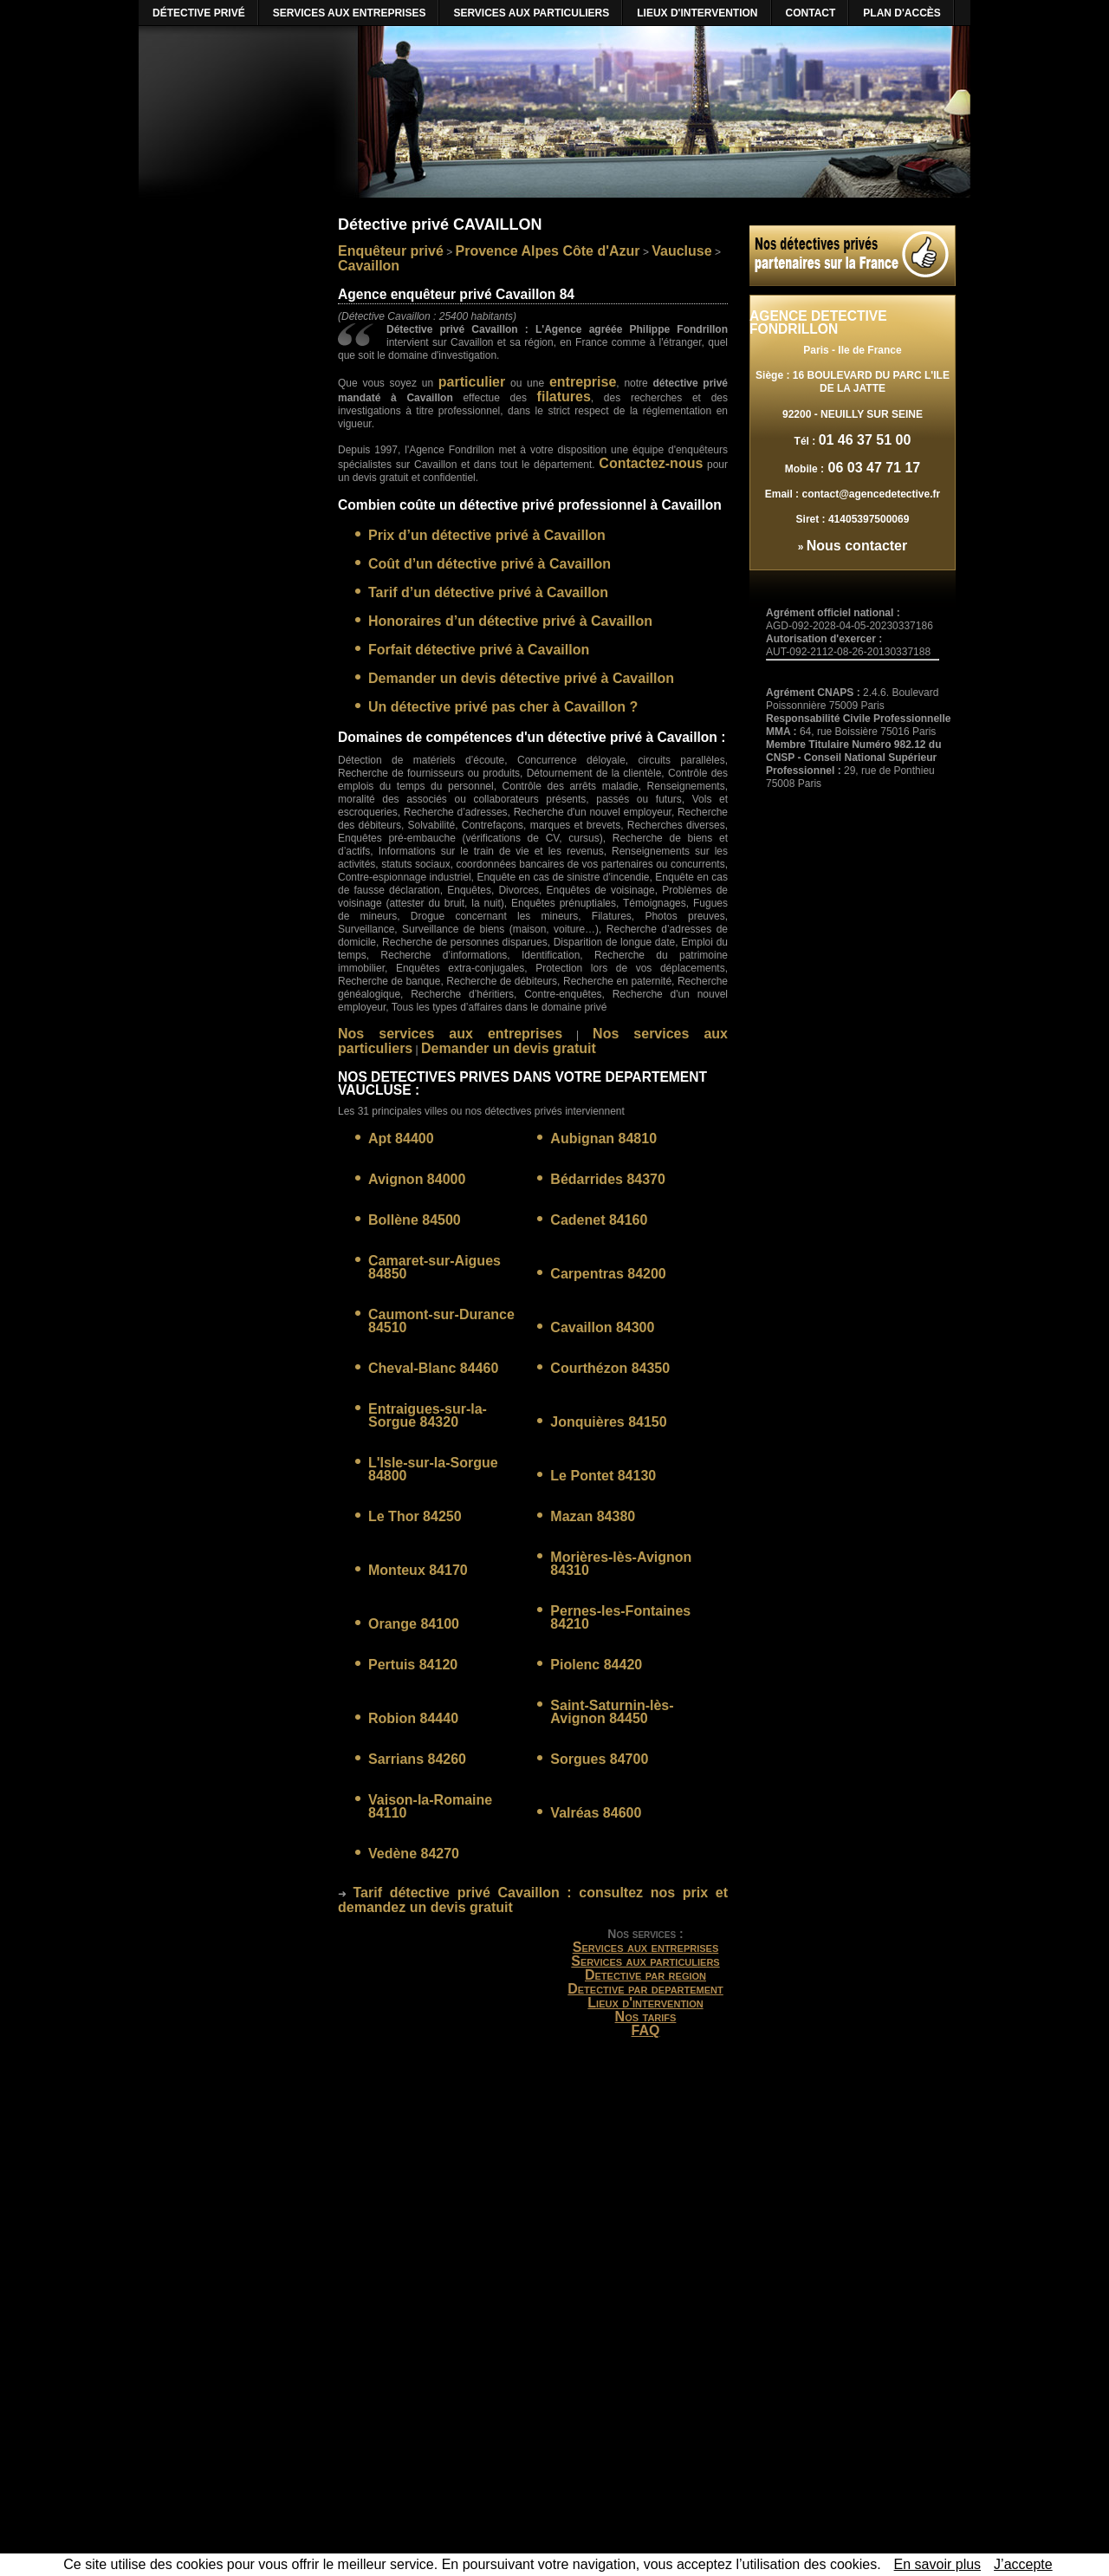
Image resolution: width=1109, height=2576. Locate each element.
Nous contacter (857, 545)
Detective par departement (645, 1988)
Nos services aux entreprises (450, 1033)
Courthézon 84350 (610, 1368)
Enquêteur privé (391, 251)
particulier (471, 381)
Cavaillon (368, 265)
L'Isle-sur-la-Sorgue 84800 (433, 1469)
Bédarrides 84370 (607, 1179)
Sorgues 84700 (599, 1759)
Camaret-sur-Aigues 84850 (434, 1267)
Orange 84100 (413, 1624)
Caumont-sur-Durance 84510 (441, 1321)
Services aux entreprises (646, 1947)
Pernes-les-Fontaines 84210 (620, 1617)
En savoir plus (938, 2564)
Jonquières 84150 (608, 1422)
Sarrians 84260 (417, 1759)
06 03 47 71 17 (872, 467)
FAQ (646, 2030)
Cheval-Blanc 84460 (433, 1368)
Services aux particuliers (645, 1961)
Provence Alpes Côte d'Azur (548, 251)
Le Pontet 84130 (603, 1475)
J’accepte (1023, 2564)
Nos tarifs (646, 2016)
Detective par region (645, 1975)
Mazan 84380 (592, 1516)
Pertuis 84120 (412, 1664)
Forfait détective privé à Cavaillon (478, 649)
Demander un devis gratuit (508, 1048)
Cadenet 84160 (598, 1220)
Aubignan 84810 (603, 1138)
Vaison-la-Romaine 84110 (430, 1806)
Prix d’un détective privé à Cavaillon (487, 535)
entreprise (582, 381)
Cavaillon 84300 (602, 1327)
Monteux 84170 (418, 1570)
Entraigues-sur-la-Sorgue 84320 (427, 1415)
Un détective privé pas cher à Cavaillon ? (503, 706)
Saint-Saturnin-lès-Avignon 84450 (611, 1712)
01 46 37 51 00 (865, 440)
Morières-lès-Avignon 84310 (620, 1563)
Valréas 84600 (595, 1812)
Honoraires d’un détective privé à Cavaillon (510, 621)
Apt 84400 (401, 1138)
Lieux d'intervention (645, 2002)
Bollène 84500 (414, 1220)
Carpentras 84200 (607, 1273)
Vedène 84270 (413, 1853)
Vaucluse (681, 251)
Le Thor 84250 (415, 1516)
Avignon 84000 (416, 1179)
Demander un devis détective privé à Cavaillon (521, 678)
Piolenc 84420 (596, 1664)
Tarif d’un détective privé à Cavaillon (488, 592)
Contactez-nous (651, 463)
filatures (564, 396)
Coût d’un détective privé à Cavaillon (489, 563)
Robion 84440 (413, 1718)
